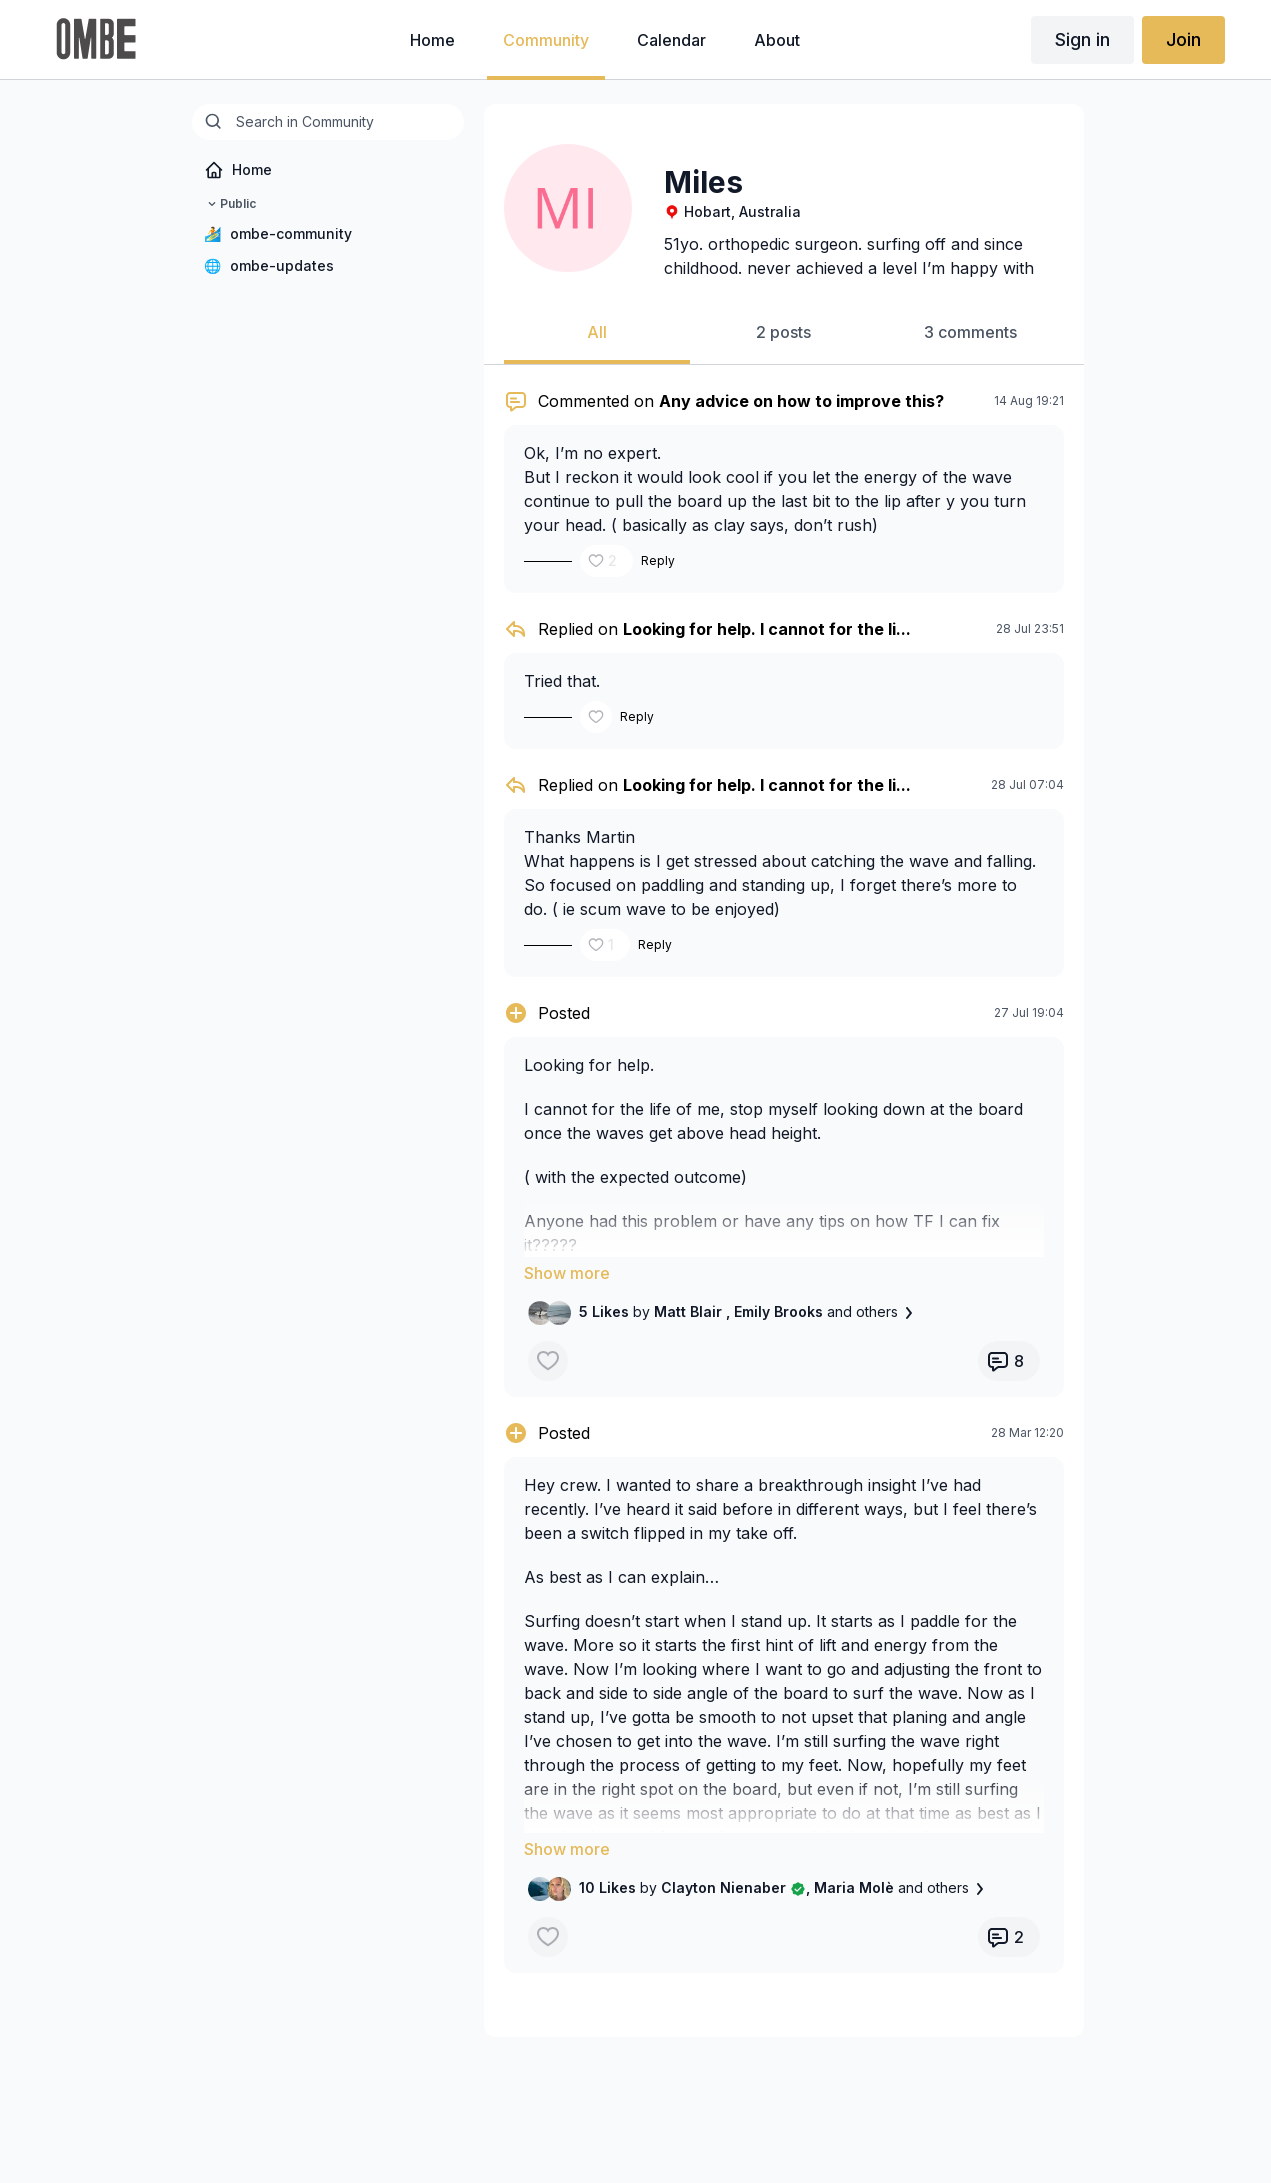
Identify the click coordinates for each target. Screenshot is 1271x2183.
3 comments (970, 332)
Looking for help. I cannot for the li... (767, 629)
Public (230, 204)
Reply (658, 560)
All (597, 332)
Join (1183, 39)
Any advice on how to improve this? (801, 401)
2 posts (783, 332)
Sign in (1082, 39)
